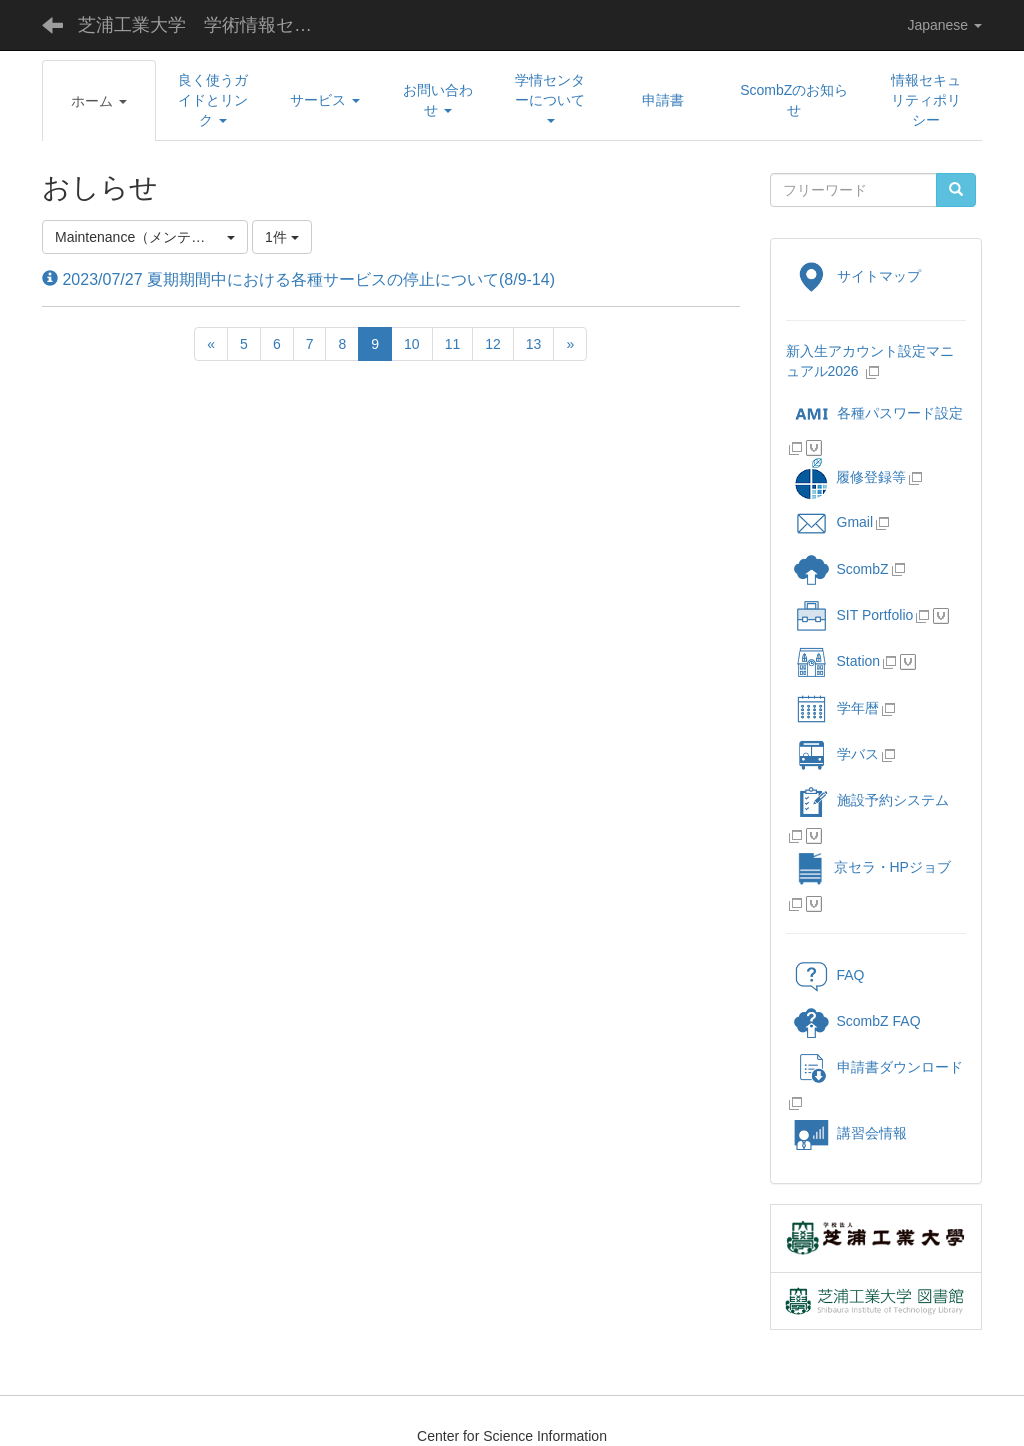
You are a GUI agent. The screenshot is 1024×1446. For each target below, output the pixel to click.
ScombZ (863, 569)
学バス (836, 754)
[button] (99, 101)
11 (453, 344)
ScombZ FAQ (857, 1021)
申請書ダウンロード (878, 1067)
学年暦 (836, 708)
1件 (282, 237)
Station (837, 661)
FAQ (829, 975)
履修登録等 (849, 477)
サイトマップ (857, 276)
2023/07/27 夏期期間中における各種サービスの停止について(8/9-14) (298, 279)
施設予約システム (871, 800)
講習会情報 (850, 1133)
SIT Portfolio (854, 615)
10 (412, 344)
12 (493, 344)
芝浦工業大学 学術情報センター (210, 25)
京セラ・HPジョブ (872, 867)
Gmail (834, 522)
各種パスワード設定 (878, 413)
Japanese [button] (944, 25)
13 (534, 344)
